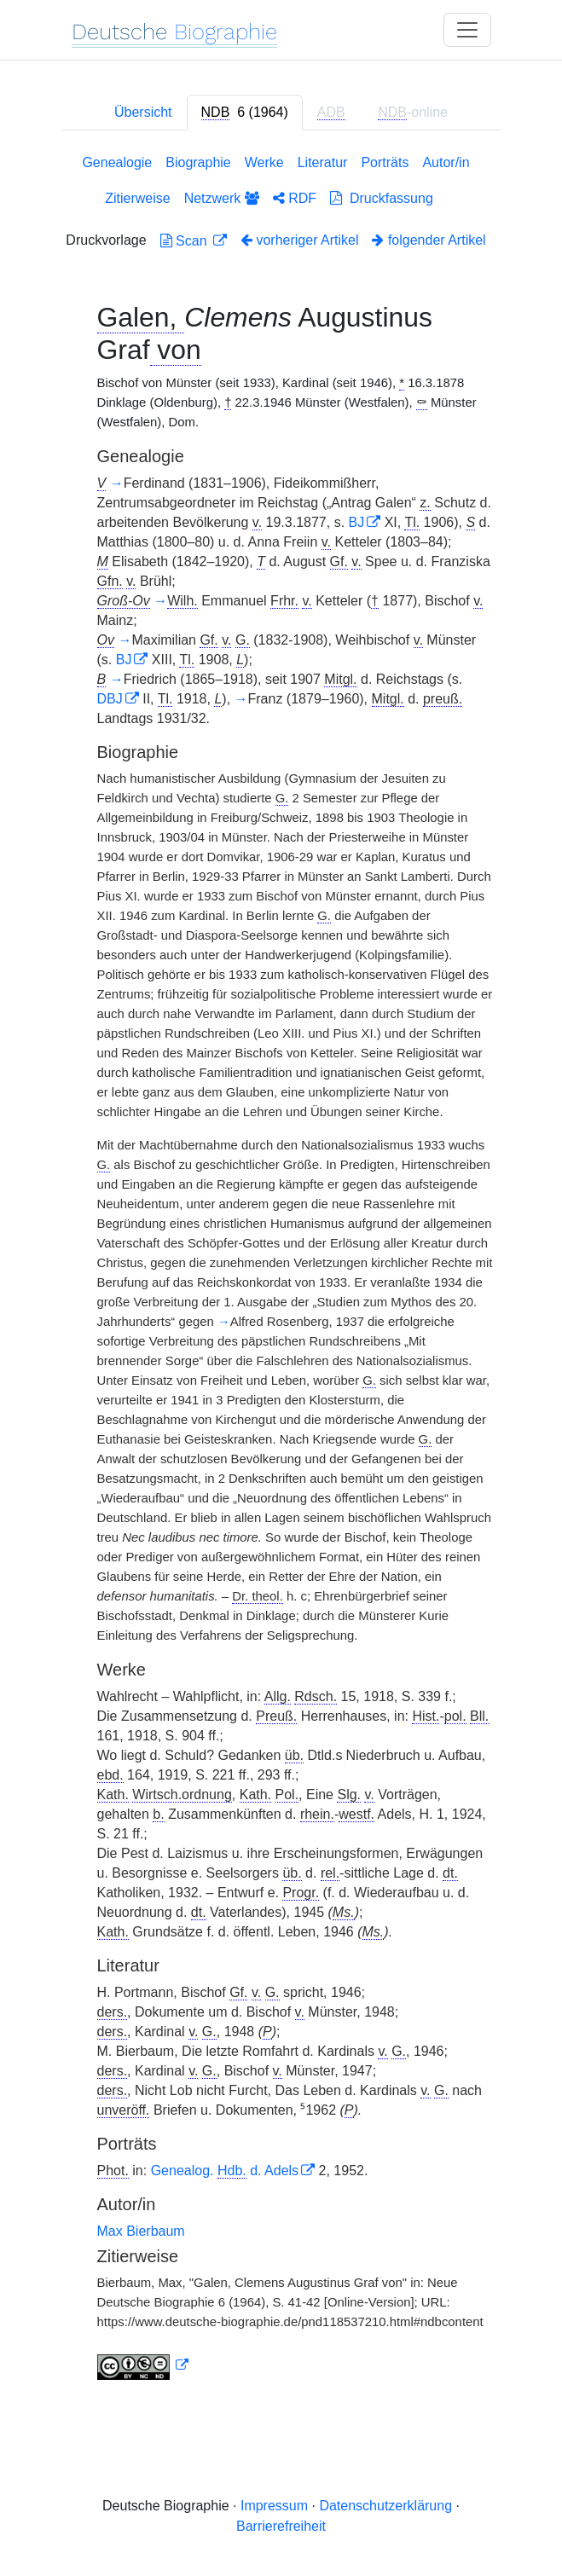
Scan (185, 241)
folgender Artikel (428, 240)
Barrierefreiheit (281, 2526)
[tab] (245, 112)
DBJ (110, 699)
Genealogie (117, 162)
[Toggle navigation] (467, 30)
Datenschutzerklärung (385, 2505)
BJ (357, 522)
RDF (294, 198)
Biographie (198, 162)
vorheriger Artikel (299, 240)
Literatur (323, 162)
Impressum (274, 2505)
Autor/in (445, 162)
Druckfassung (381, 198)
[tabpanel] (281, 1270)
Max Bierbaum (141, 2231)
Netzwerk (221, 198)
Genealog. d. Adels (224, 2170)
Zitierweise (137, 198)
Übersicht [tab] (143, 112)
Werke (264, 162)
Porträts (384, 162)
